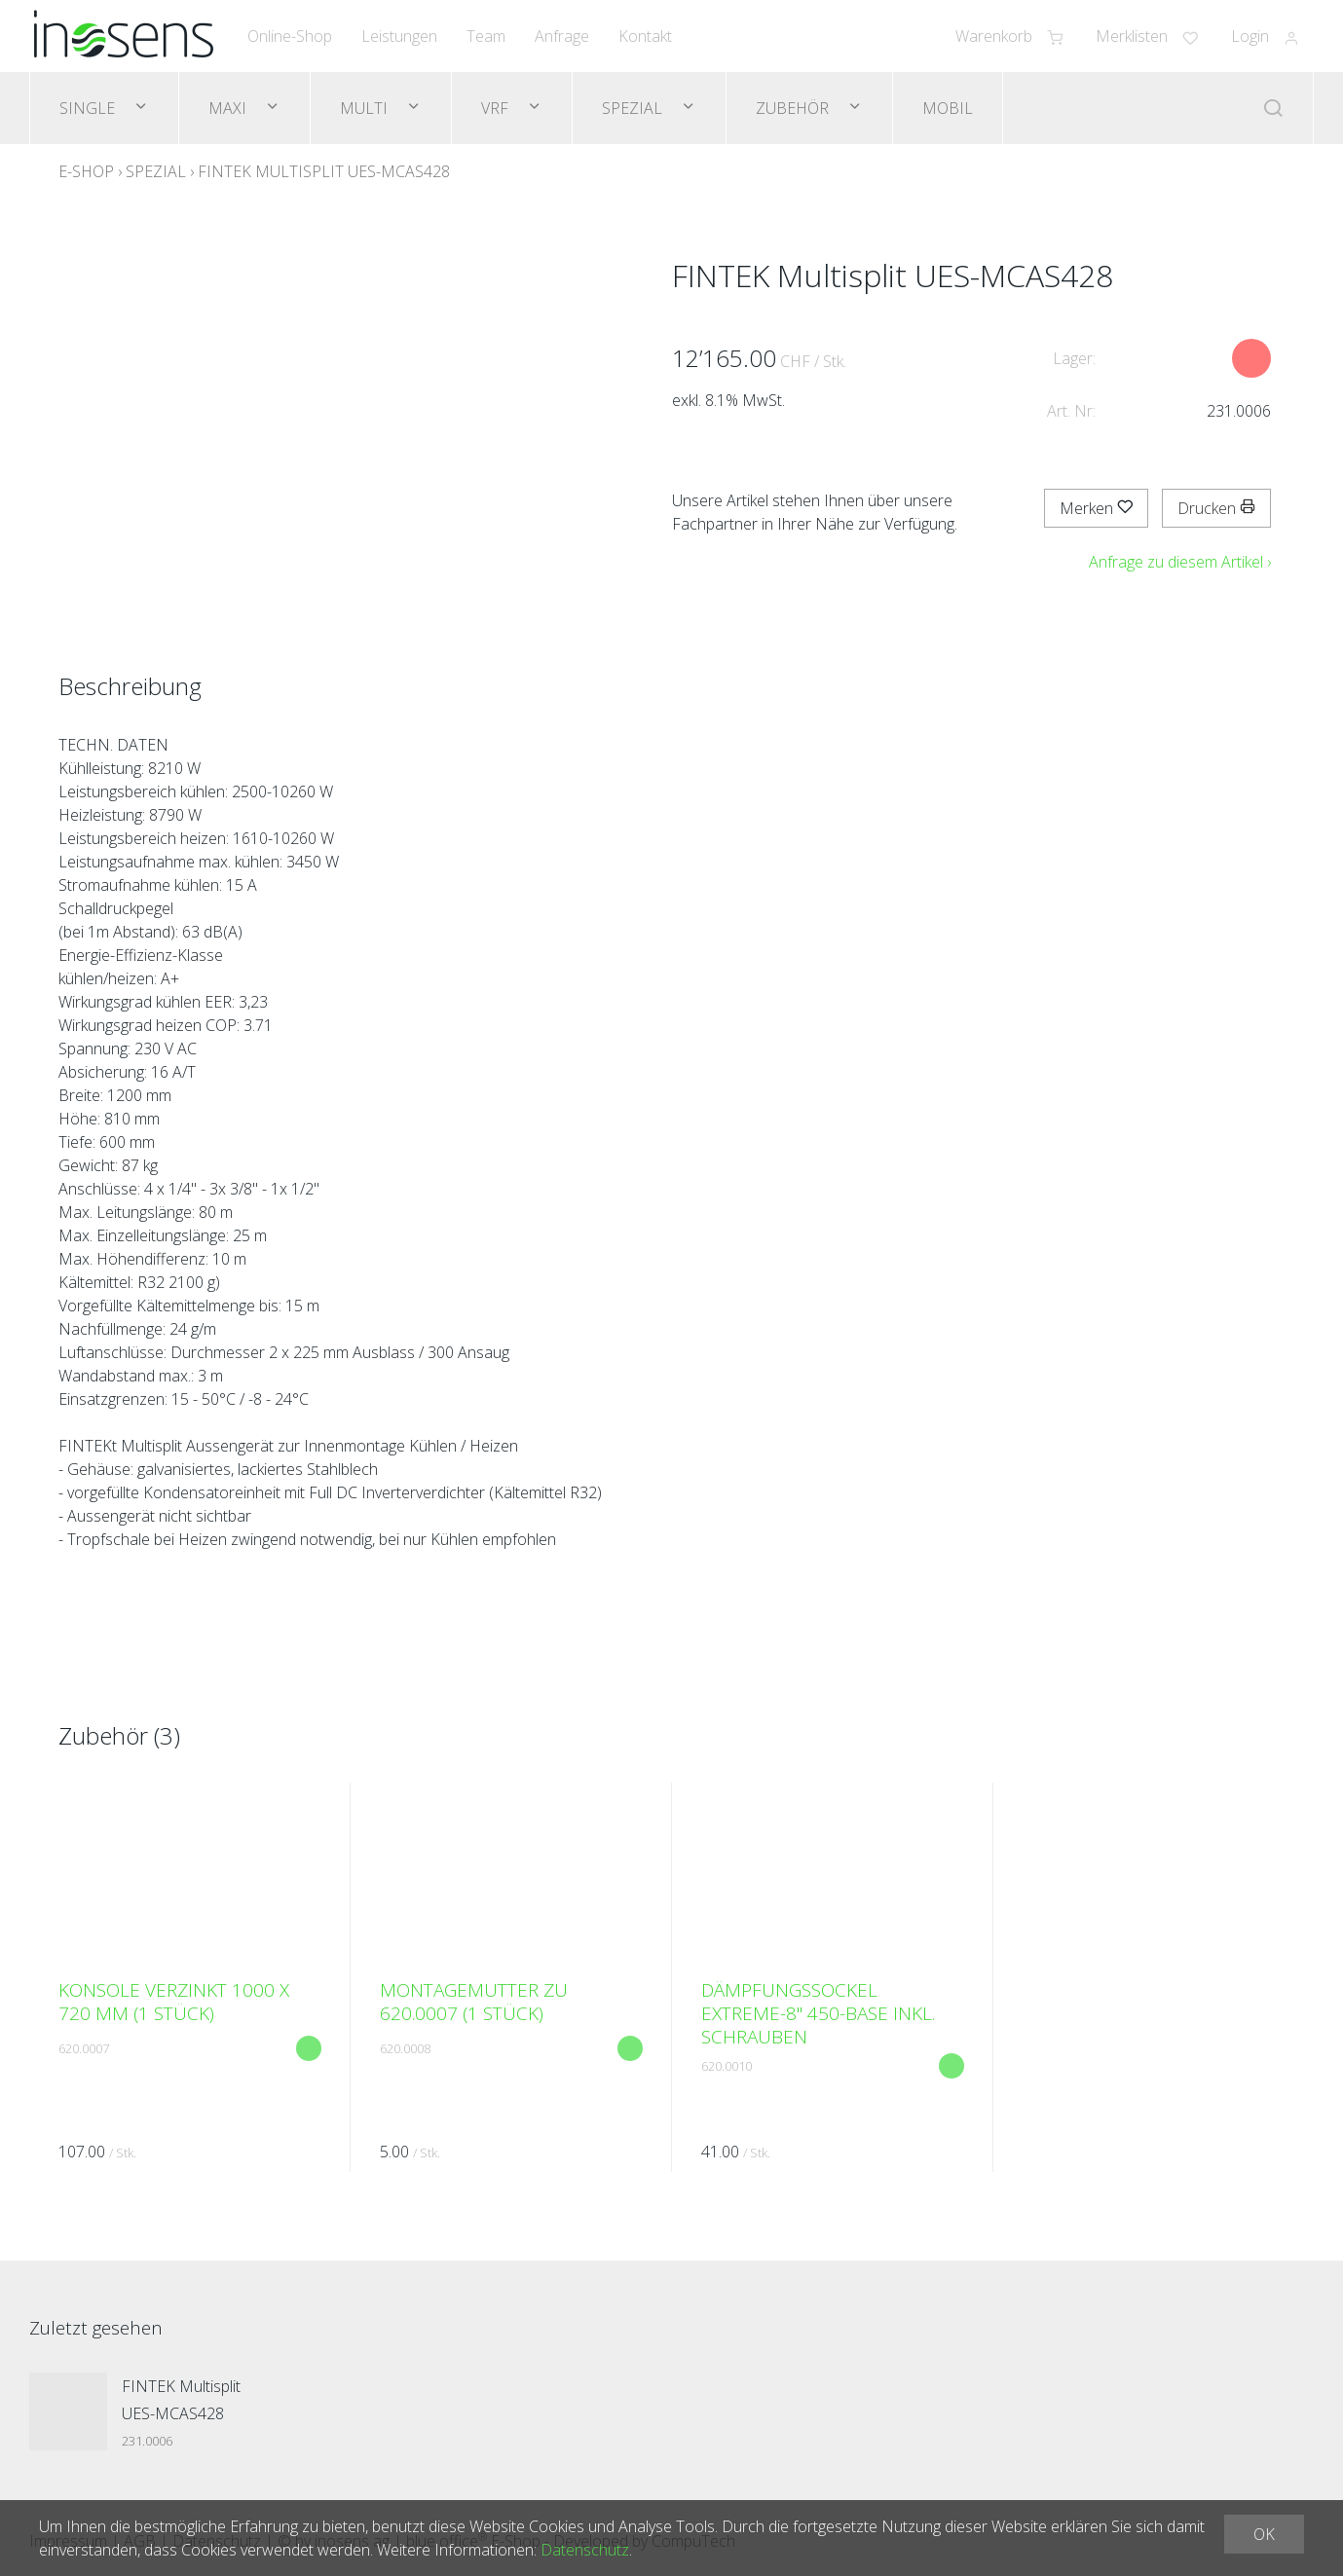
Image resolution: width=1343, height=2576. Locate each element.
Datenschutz (585, 2549)
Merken (1096, 508)
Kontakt (645, 36)
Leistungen (399, 36)
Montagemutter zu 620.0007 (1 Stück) (474, 2001)
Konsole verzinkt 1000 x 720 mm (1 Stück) (173, 2001)
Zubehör (794, 108)
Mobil (947, 108)
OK (1264, 2534)
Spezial (634, 108)
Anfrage (562, 36)
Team (485, 36)
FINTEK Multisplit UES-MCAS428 (324, 171)
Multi (366, 108)
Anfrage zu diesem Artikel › (1180, 561)
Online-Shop (289, 36)
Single (89, 108)
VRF (496, 108)
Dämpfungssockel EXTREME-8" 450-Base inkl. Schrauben (818, 2013)
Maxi (229, 108)
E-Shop (86, 171)
